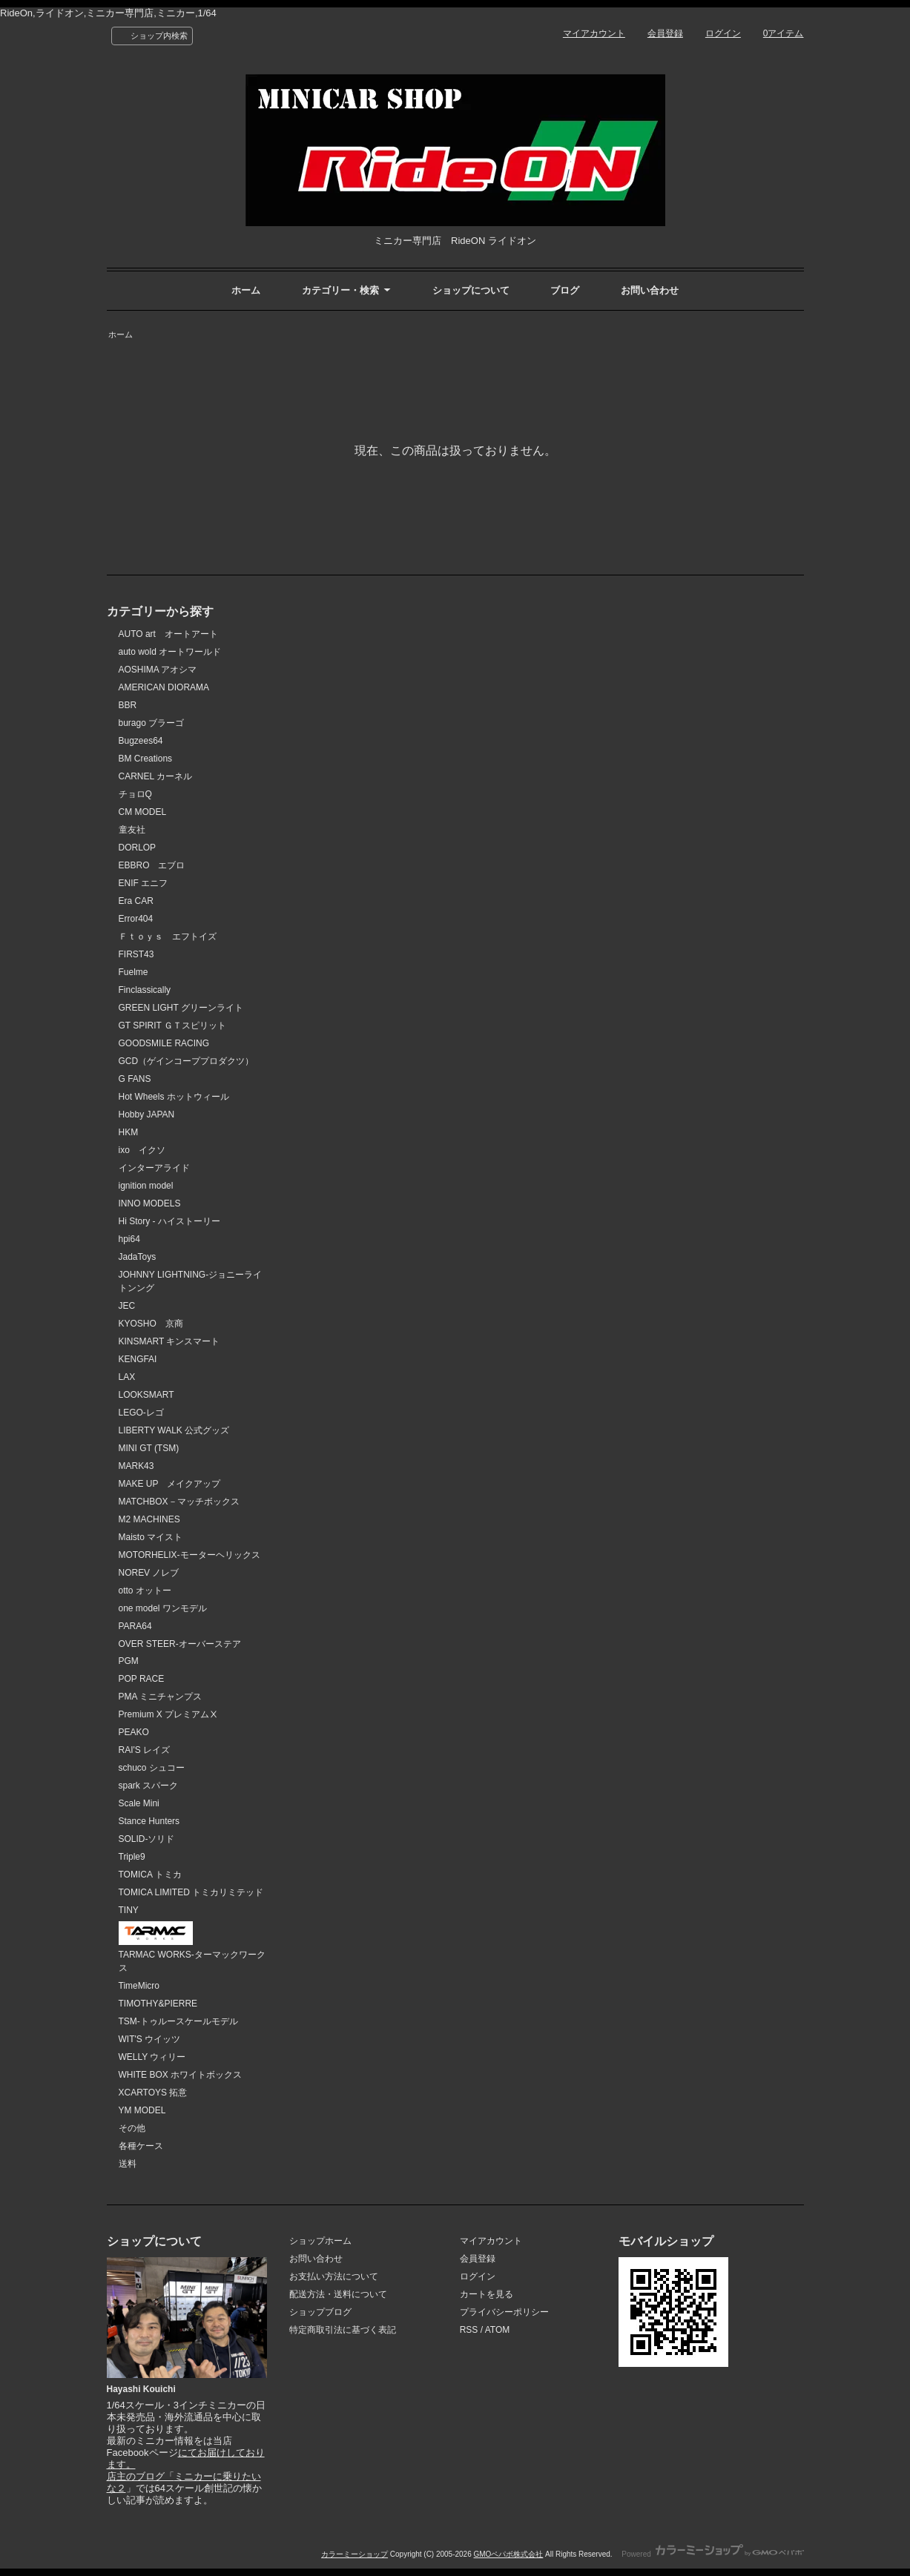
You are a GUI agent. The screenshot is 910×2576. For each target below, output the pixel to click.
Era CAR (136, 901)
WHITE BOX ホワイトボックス (181, 2075)
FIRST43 (136, 954)
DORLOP (137, 847)
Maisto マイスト (151, 1537)
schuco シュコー (152, 1768)
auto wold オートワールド (170, 652)
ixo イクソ (142, 1150)
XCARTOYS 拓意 (153, 2092)
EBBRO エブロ (152, 865)
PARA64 (135, 1626)
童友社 (132, 830)
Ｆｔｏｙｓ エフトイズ (168, 936)
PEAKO (134, 1732)
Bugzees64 (141, 741)
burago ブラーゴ (152, 723)
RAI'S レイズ (145, 1750)
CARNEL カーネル (156, 776)
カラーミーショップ (354, 2554)
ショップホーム (320, 2241)
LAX (127, 1377)
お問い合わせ (650, 290)
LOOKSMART (146, 1395)
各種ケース (141, 2146)
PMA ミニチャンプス (160, 1696)
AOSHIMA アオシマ (158, 669)
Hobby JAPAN (147, 1114)
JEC (127, 1306)
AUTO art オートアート (168, 634)
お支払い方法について (333, 2276)
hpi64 (129, 1239)
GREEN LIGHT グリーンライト (181, 1008)
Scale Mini (139, 1803)
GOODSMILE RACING (164, 1043)
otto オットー (145, 1590)
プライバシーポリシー (504, 2312)
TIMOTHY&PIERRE (158, 2003)
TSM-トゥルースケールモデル (178, 2021)
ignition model (146, 1185)
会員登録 (665, 33)
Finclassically (145, 990)
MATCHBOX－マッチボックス (179, 1501)
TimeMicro (139, 1986)
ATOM (497, 2330)
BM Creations (146, 758)
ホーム (245, 290)
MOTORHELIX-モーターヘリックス (189, 1555)
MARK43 (136, 1466)
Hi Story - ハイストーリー (169, 1221)
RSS (469, 2330)
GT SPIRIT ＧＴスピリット (173, 1025)
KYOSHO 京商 (151, 1323)
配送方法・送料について (338, 2294)
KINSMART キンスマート (169, 1341)
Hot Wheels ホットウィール (174, 1097)
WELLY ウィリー (152, 2057)
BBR (128, 705)
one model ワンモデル (163, 1608)
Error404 (136, 919)
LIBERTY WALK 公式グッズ (174, 1430)
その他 (132, 2128)
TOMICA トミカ (150, 1874)
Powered (712, 2554)
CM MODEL (143, 812)
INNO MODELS (150, 1203)
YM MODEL (142, 2110)
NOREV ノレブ (149, 1573)
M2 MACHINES (149, 1519)
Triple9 (132, 1857)
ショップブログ (320, 2312)
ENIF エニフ (143, 883)
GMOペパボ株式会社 (508, 2554)
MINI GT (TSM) (149, 1448)
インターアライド (154, 1168)
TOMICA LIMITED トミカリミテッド (191, 1892)
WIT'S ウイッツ (150, 2039)
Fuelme (133, 972)
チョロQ (135, 794)
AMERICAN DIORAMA (164, 687)
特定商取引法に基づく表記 (342, 2330)
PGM (129, 1661)
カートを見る (486, 2294)
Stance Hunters (149, 1821)
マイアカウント (594, 33)
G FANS (135, 1079)
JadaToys (137, 1257)
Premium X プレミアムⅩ (169, 1714)
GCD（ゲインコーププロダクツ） (186, 1061)
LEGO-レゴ (141, 1412)
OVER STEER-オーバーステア (180, 1644)
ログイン (723, 33)
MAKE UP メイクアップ (170, 1484)
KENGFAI (138, 1359)
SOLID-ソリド (147, 1839)
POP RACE (142, 1679)
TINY (129, 1910)
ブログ (564, 290)
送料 (127, 2164)
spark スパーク (149, 1785)
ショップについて (471, 290)
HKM (129, 1132)
